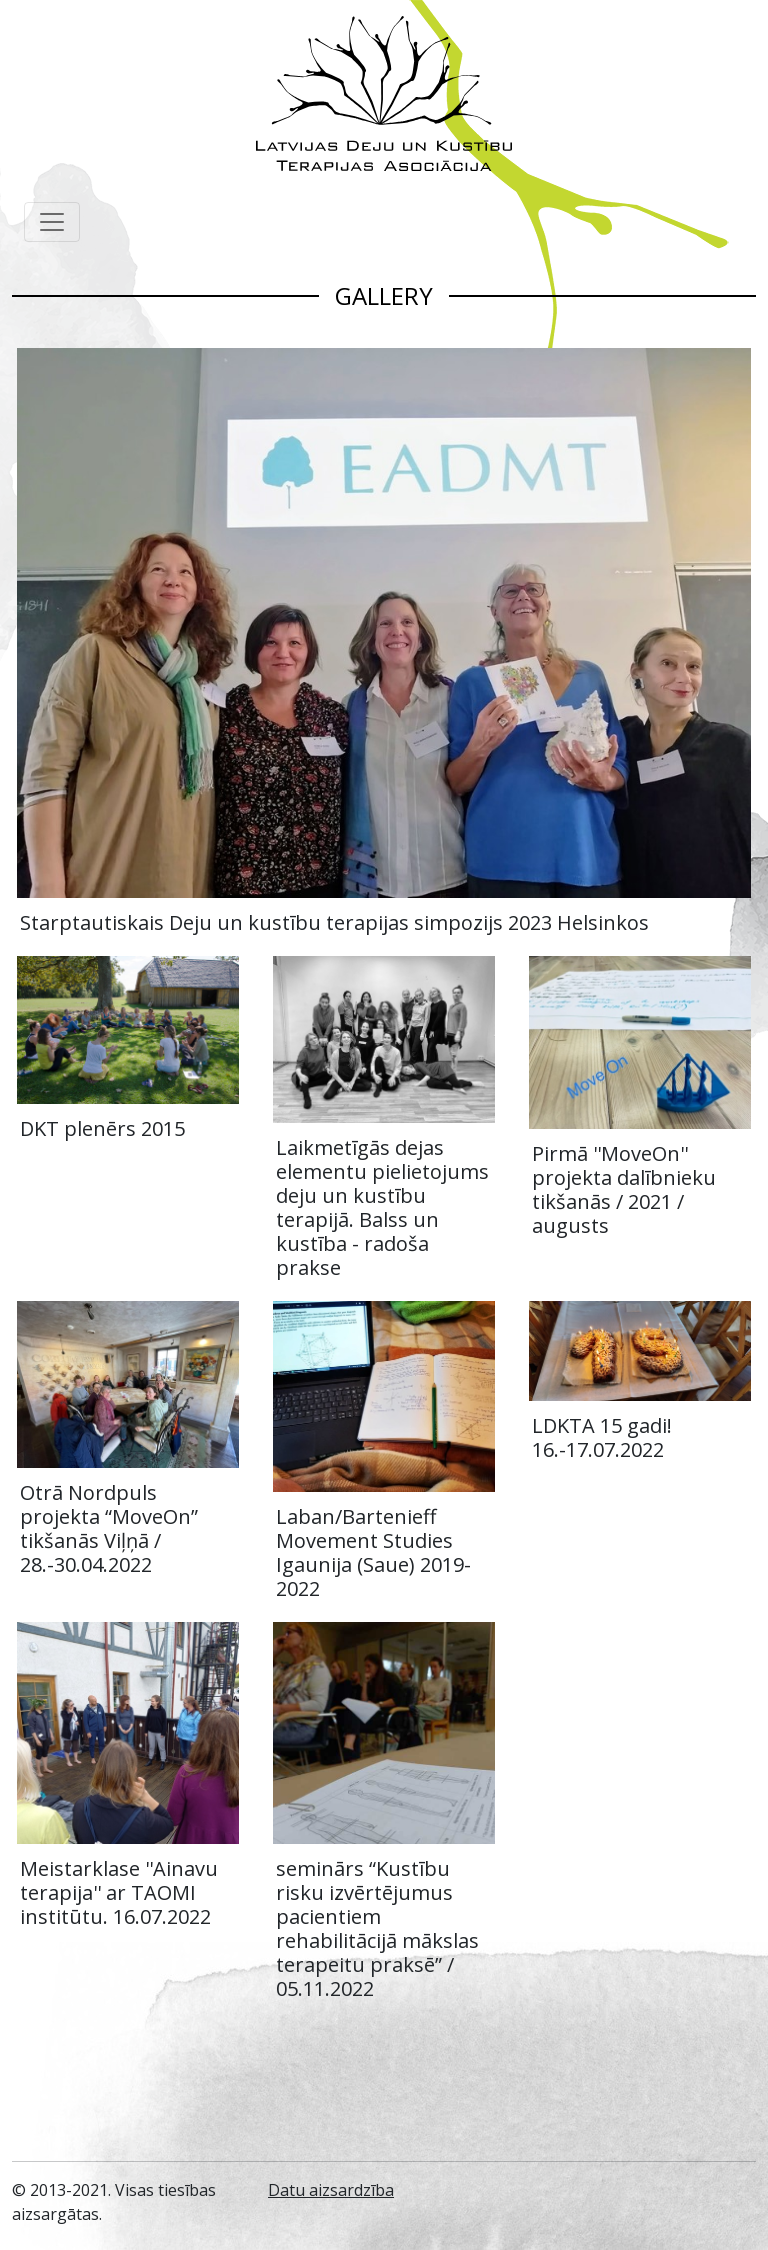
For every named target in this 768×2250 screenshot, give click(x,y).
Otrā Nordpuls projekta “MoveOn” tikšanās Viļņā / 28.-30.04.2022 (109, 1528)
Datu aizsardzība (331, 2190)
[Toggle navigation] (52, 222)
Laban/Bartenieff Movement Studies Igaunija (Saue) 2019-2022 (373, 1552)
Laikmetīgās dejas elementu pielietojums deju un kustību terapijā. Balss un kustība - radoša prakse (382, 1207)
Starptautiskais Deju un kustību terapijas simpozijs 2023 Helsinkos (334, 922)
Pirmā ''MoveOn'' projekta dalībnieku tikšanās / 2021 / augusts (624, 1189)
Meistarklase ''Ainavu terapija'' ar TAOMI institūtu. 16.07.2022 (119, 1892)
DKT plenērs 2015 (102, 1128)
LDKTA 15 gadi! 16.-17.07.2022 (602, 1437)
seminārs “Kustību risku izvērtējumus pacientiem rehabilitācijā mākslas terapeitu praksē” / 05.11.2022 (377, 1928)
